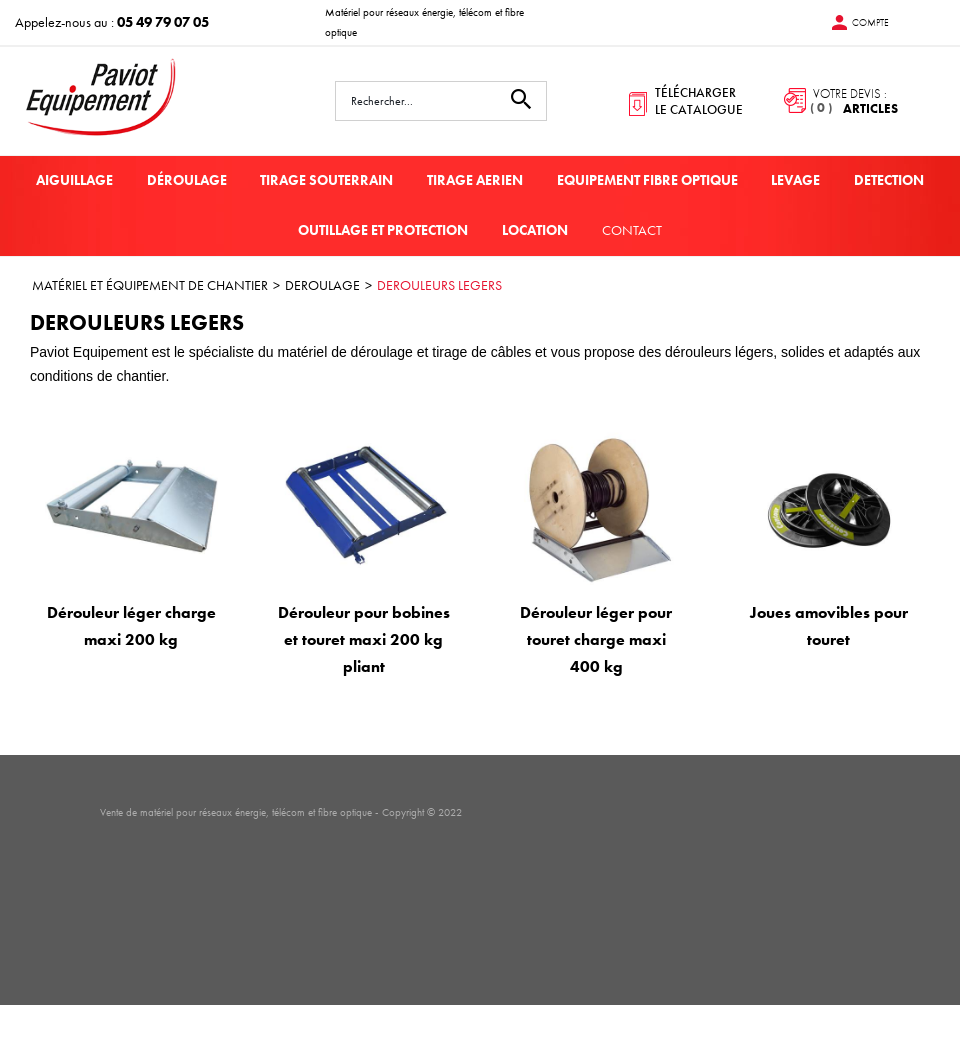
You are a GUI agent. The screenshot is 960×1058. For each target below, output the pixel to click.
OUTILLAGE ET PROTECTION (383, 230)
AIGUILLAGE (74, 180)
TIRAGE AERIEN (475, 180)
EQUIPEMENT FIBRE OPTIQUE (647, 180)
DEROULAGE (322, 285)
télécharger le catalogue (699, 101)
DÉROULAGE (187, 180)
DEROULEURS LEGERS (439, 285)
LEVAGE (795, 180)
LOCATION (535, 230)
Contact (632, 230)
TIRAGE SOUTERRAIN (326, 180)
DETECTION (889, 180)
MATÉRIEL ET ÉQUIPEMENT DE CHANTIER (150, 285)
